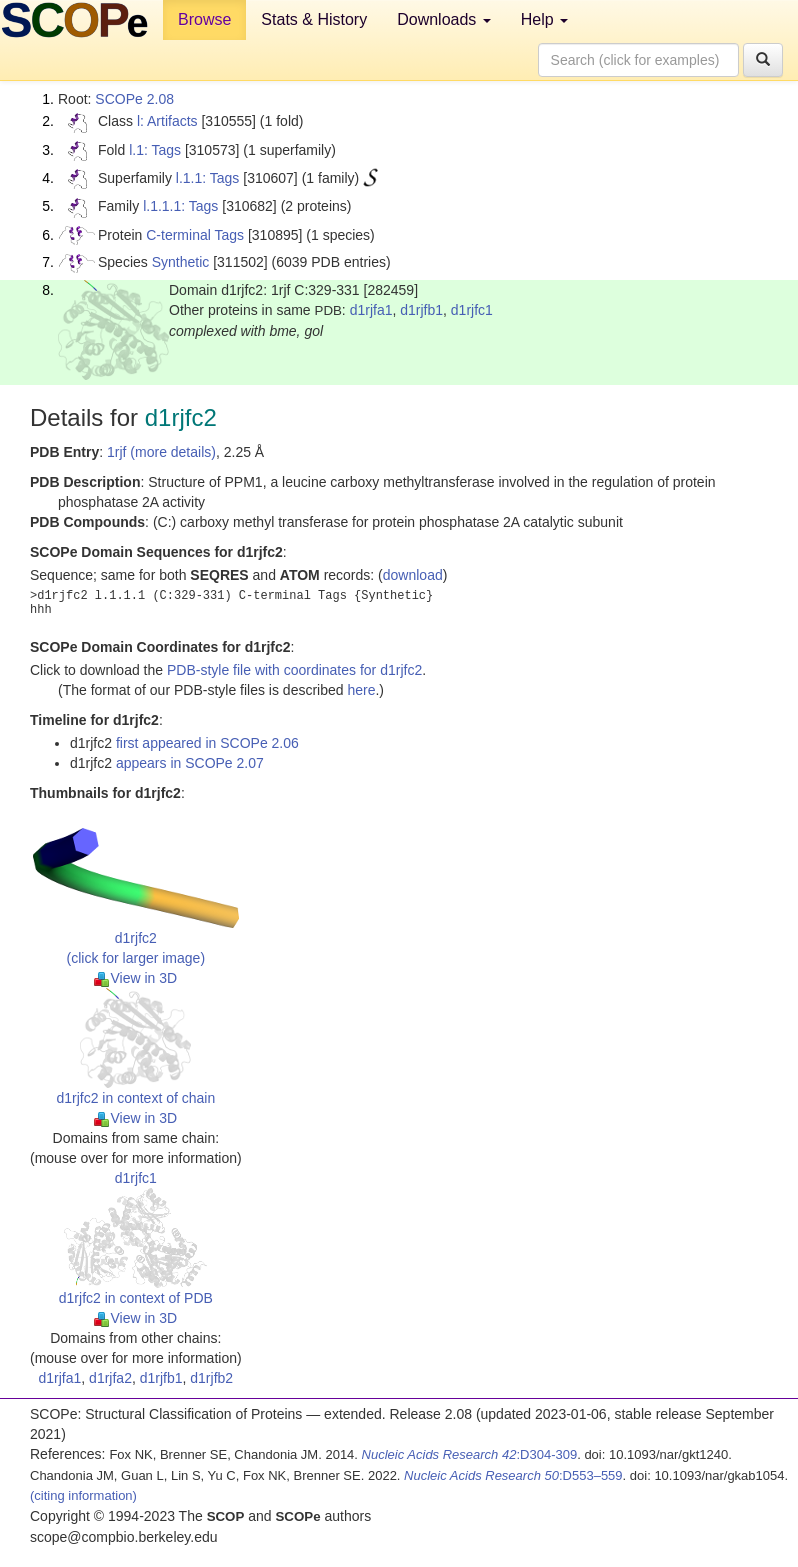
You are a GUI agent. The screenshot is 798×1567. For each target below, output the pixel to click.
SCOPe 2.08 (134, 99)
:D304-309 (470, 1454)
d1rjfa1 (371, 310)
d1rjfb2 (211, 1378)
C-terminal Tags (195, 235)
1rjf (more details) (161, 452)
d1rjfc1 (472, 310)
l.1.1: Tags (208, 178)
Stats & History (314, 19)
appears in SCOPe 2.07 (190, 763)
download (413, 575)
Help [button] (544, 19)
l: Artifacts (167, 121)
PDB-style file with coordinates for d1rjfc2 (294, 670)
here (361, 690)
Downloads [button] (444, 19)
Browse (204, 19)
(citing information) (83, 1495)
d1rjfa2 (110, 1378)
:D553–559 (513, 1475)
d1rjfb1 (421, 310)
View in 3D (135, 978)
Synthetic (181, 262)
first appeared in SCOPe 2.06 (207, 743)
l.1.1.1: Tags (180, 206)
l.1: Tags (155, 150)
